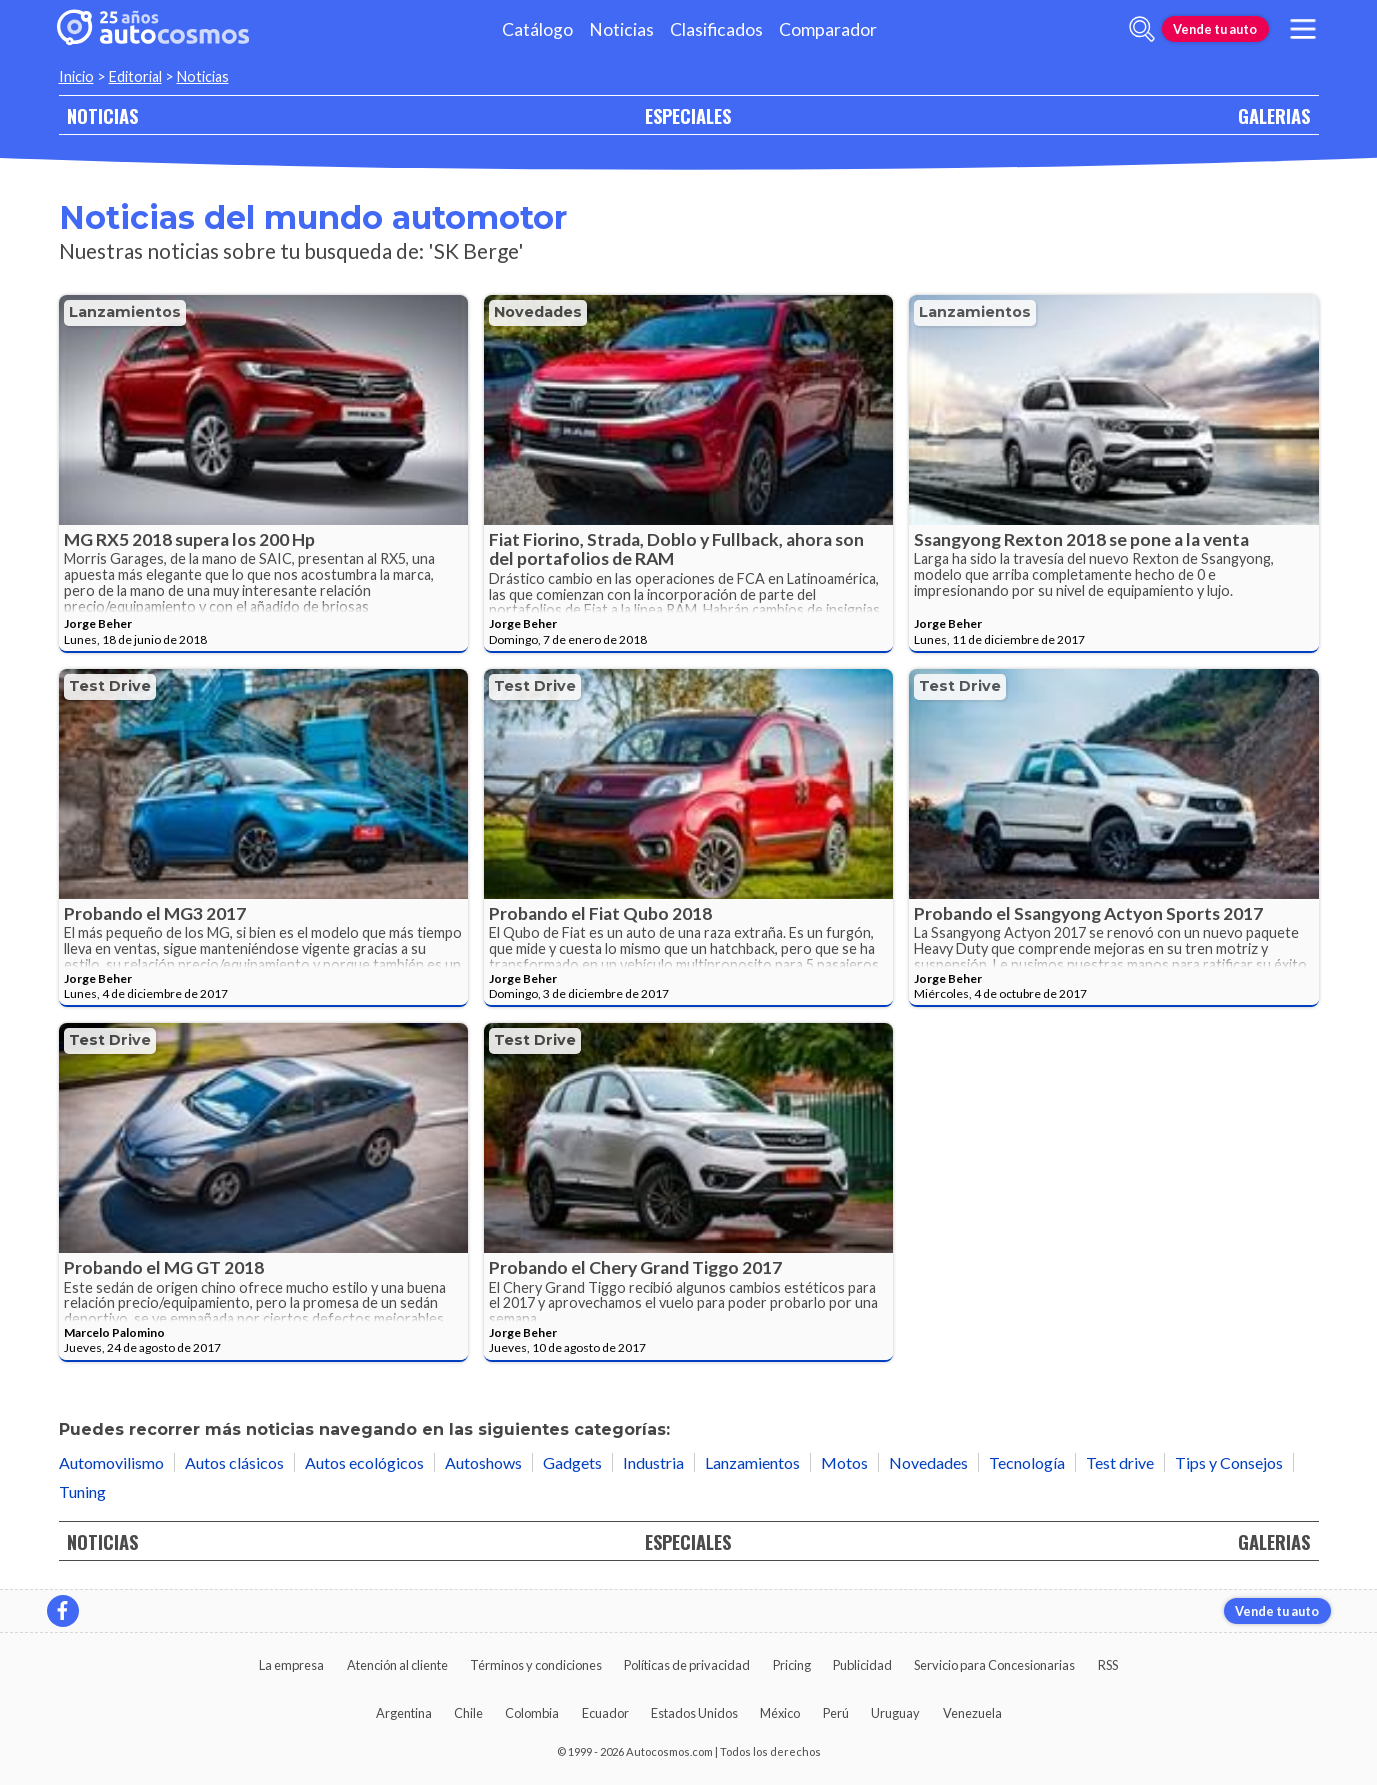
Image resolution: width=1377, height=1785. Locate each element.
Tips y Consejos (1229, 1462)
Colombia (532, 1713)
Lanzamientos (125, 312)
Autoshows (483, 1462)
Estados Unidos (694, 1713)
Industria (653, 1462)
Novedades (538, 312)
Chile (468, 1713)
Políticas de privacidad (687, 1665)
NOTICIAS (102, 115)
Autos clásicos (234, 1462)
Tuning (82, 1491)
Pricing (792, 1665)
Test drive (110, 686)
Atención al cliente (397, 1665)
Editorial (135, 76)
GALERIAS (1274, 115)
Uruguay (895, 1713)
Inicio (76, 76)
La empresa (291, 1665)
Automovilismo (111, 1462)
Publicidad (862, 1665)
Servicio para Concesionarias (994, 1665)
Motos (844, 1462)
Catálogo (537, 29)
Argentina (404, 1713)
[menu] (1302, 29)
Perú (836, 1713)
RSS (1108, 1665)
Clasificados (716, 29)
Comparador (828, 29)
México (780, 1713)
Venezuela (972, 1713)
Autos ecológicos (364, 1462)
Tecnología (1027, 1462)
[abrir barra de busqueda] (1142, 29)
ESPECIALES (688, 115)
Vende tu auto (1215, 29)
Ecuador (605, 1713)
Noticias (621, 29)
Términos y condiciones (536, 1665)
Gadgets (572, 1462)
